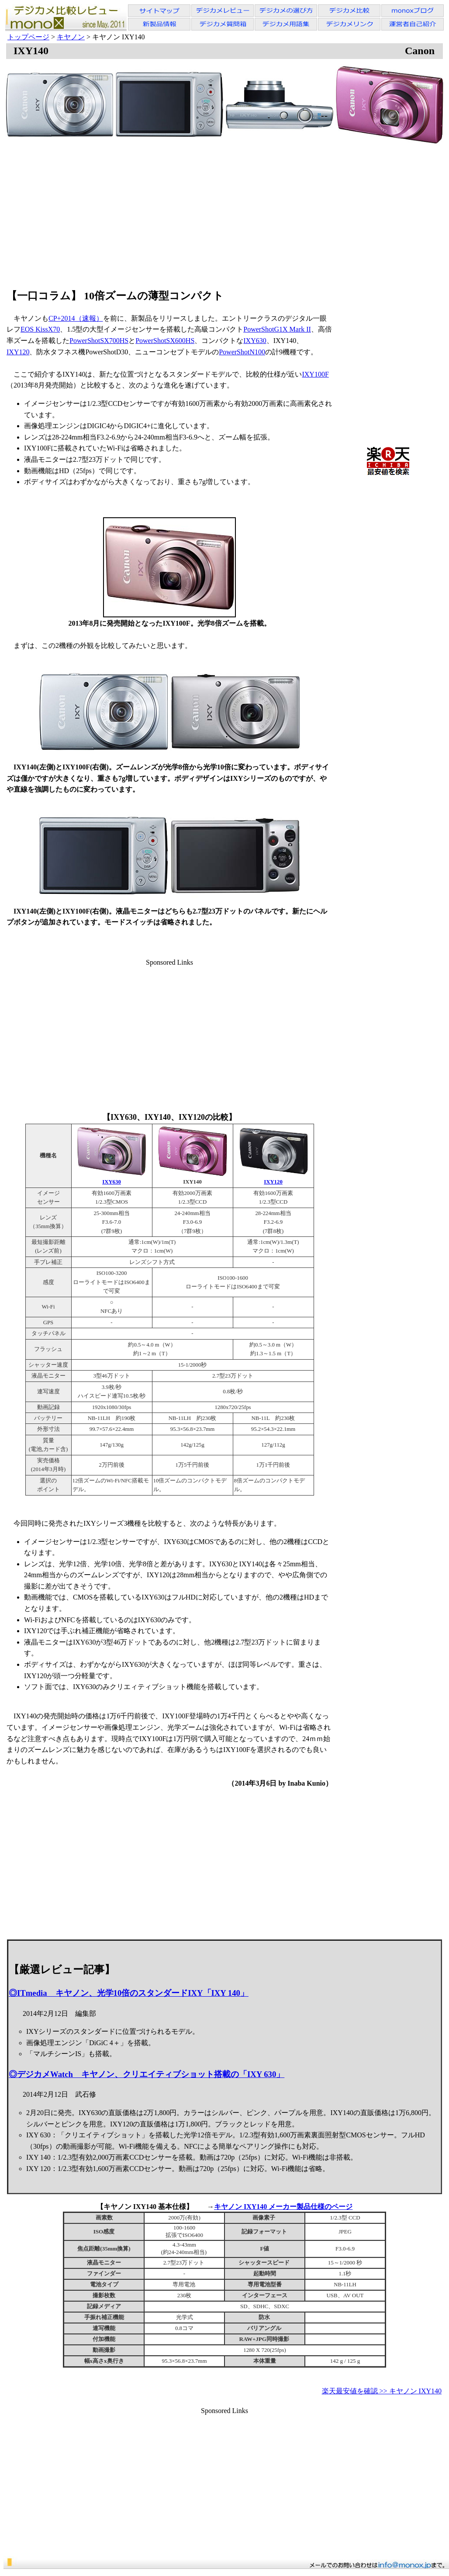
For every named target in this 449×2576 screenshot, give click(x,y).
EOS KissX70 (40, 329)
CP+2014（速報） (75, 318)
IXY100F (315, 374)
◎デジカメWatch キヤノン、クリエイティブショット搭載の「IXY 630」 (146, 2074)
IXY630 (254, 340)
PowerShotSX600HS (164, 340)
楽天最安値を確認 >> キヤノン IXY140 (382, 2391)
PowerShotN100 (242, 352)
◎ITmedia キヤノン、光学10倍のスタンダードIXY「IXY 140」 (129, 1993)
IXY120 (18, 352)
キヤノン (71, 37)
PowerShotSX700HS (98, 340)
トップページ (28, 37)
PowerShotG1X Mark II (277, 329)
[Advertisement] (224, 212)
